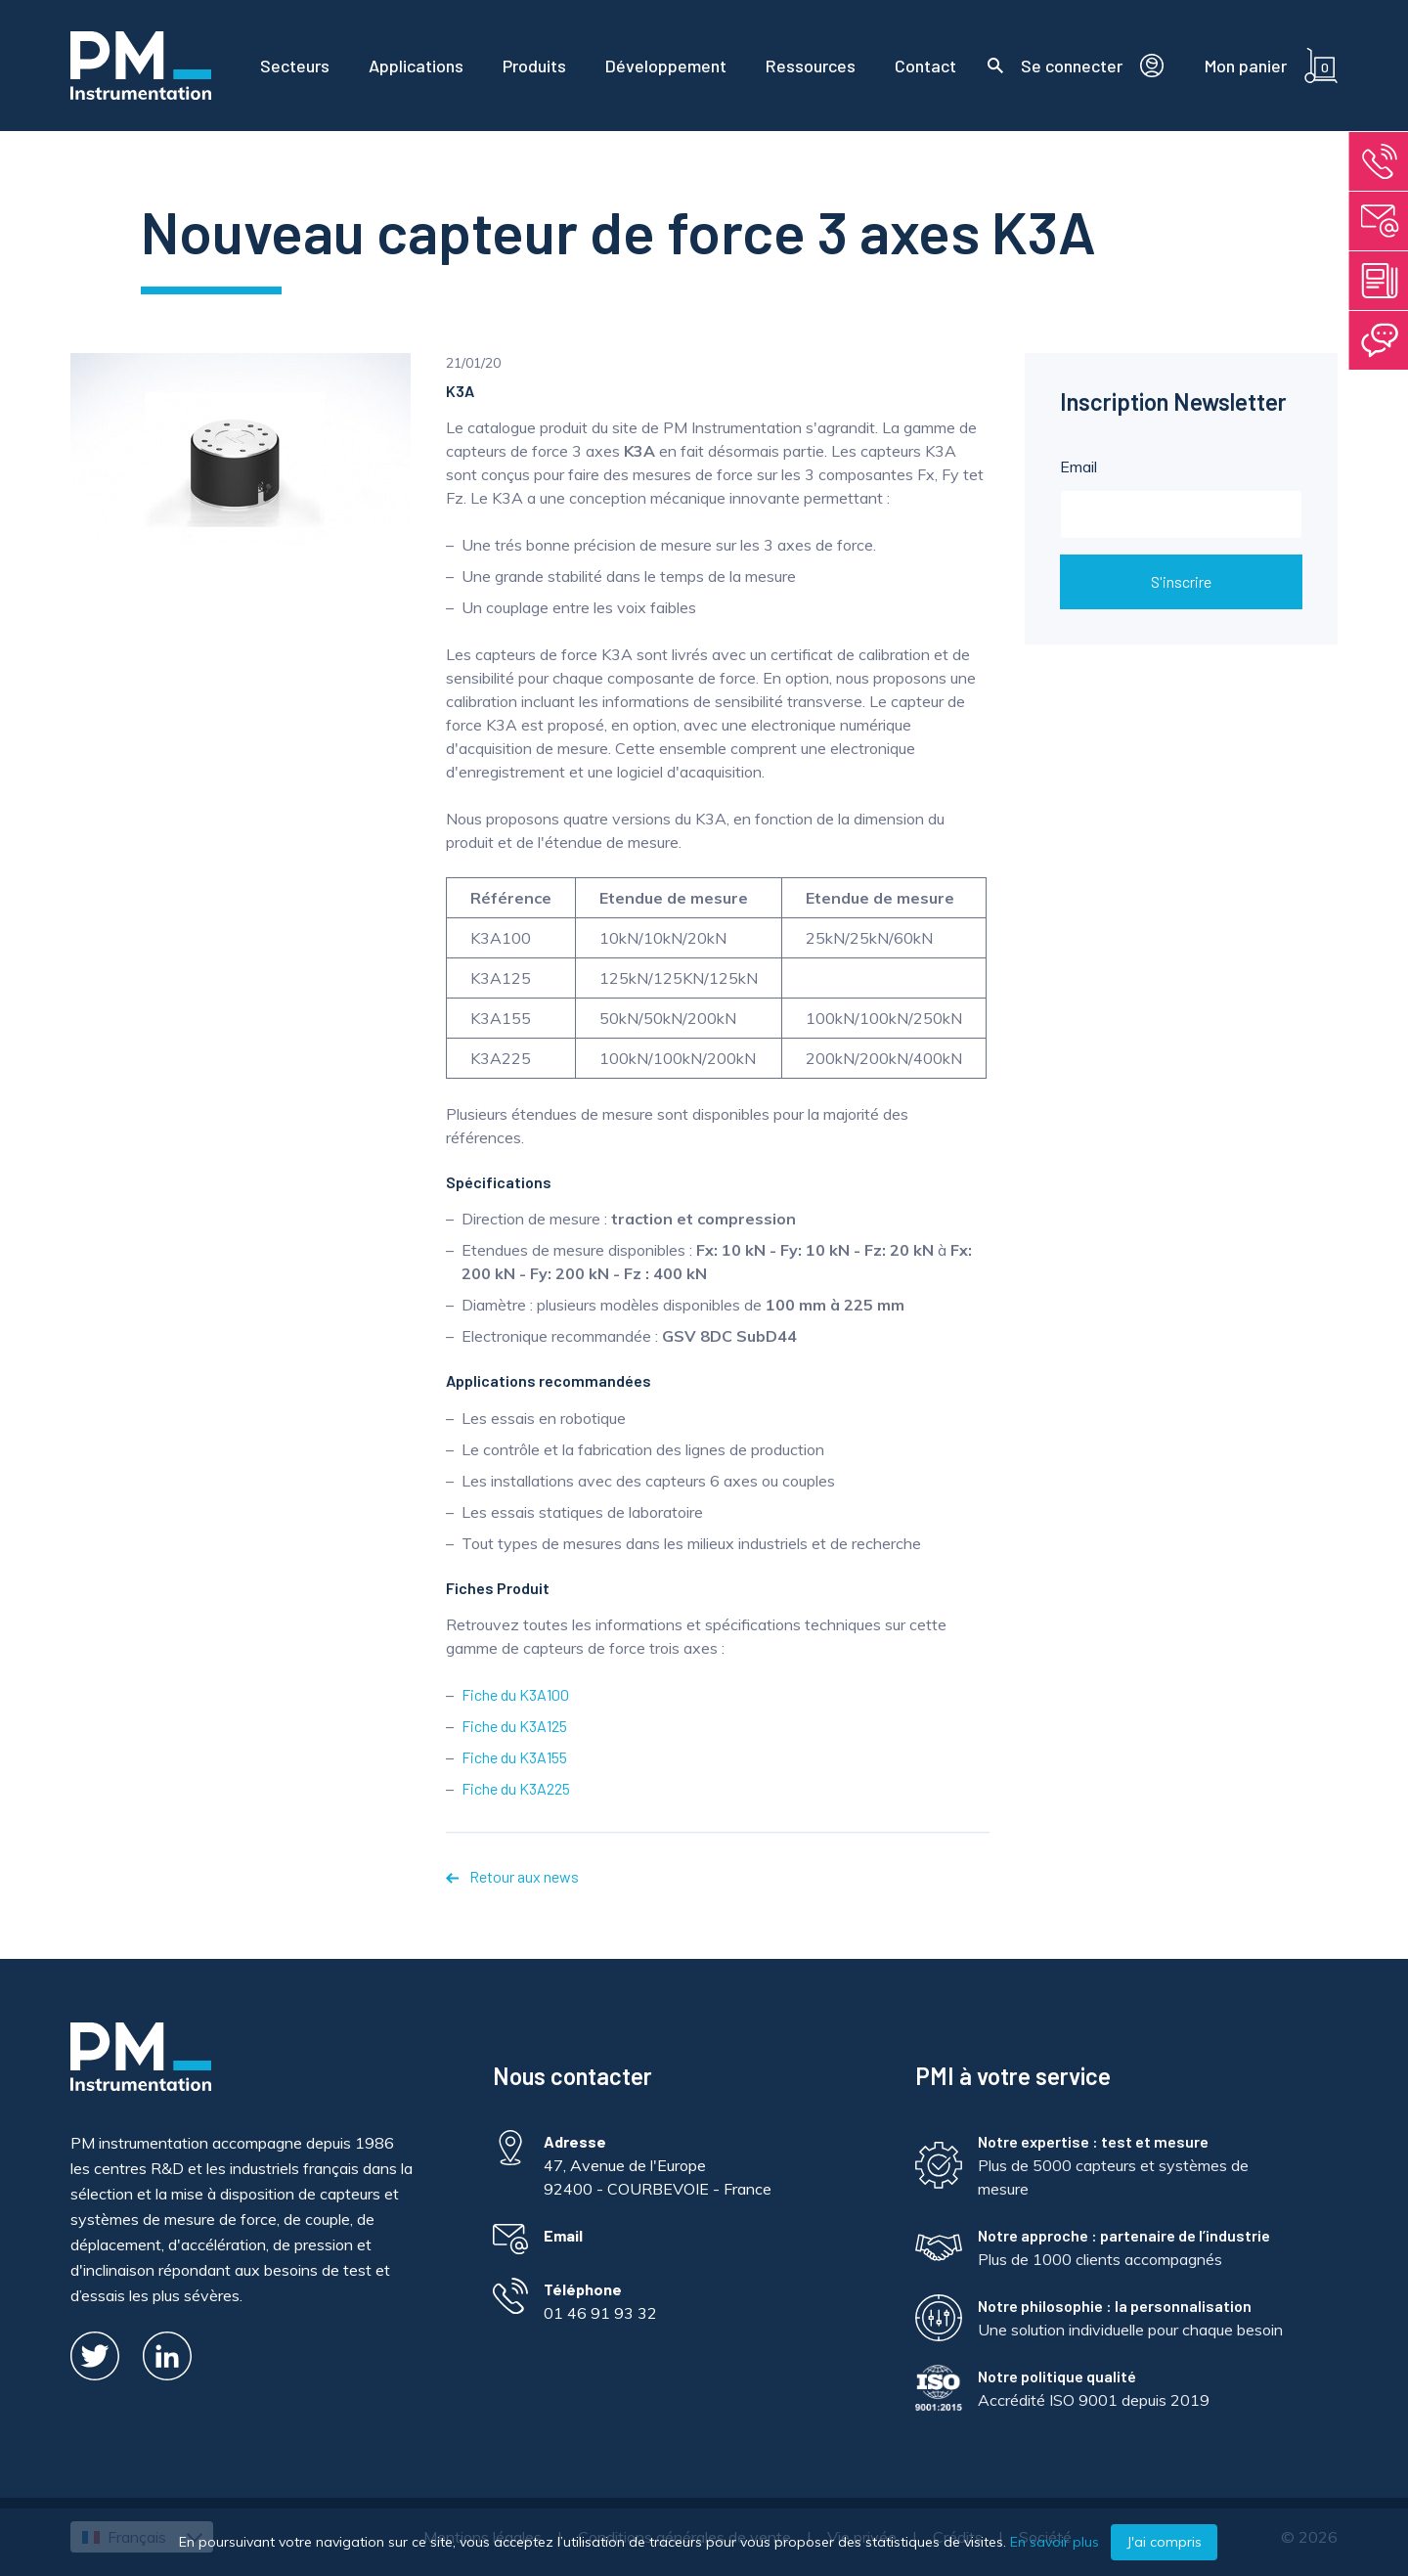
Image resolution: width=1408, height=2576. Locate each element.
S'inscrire (1181, 581)
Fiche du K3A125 (514, 1725)
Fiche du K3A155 (514, 1757)
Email (1181, 498)
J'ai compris (1164, 2542)
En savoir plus (1054, 2542)
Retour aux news (512, 1876)
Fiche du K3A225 (516, 1788)
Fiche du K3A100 (515, 1694)
